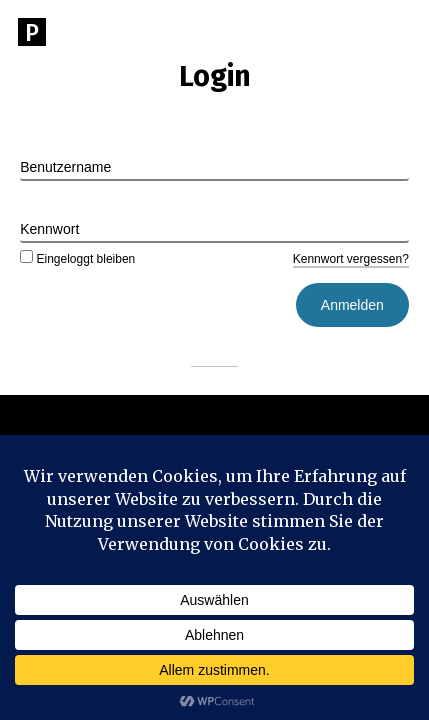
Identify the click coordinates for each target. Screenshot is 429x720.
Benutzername (65, 167)
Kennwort (49, 229)
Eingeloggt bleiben (77, 259)
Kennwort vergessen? (351, 259)
